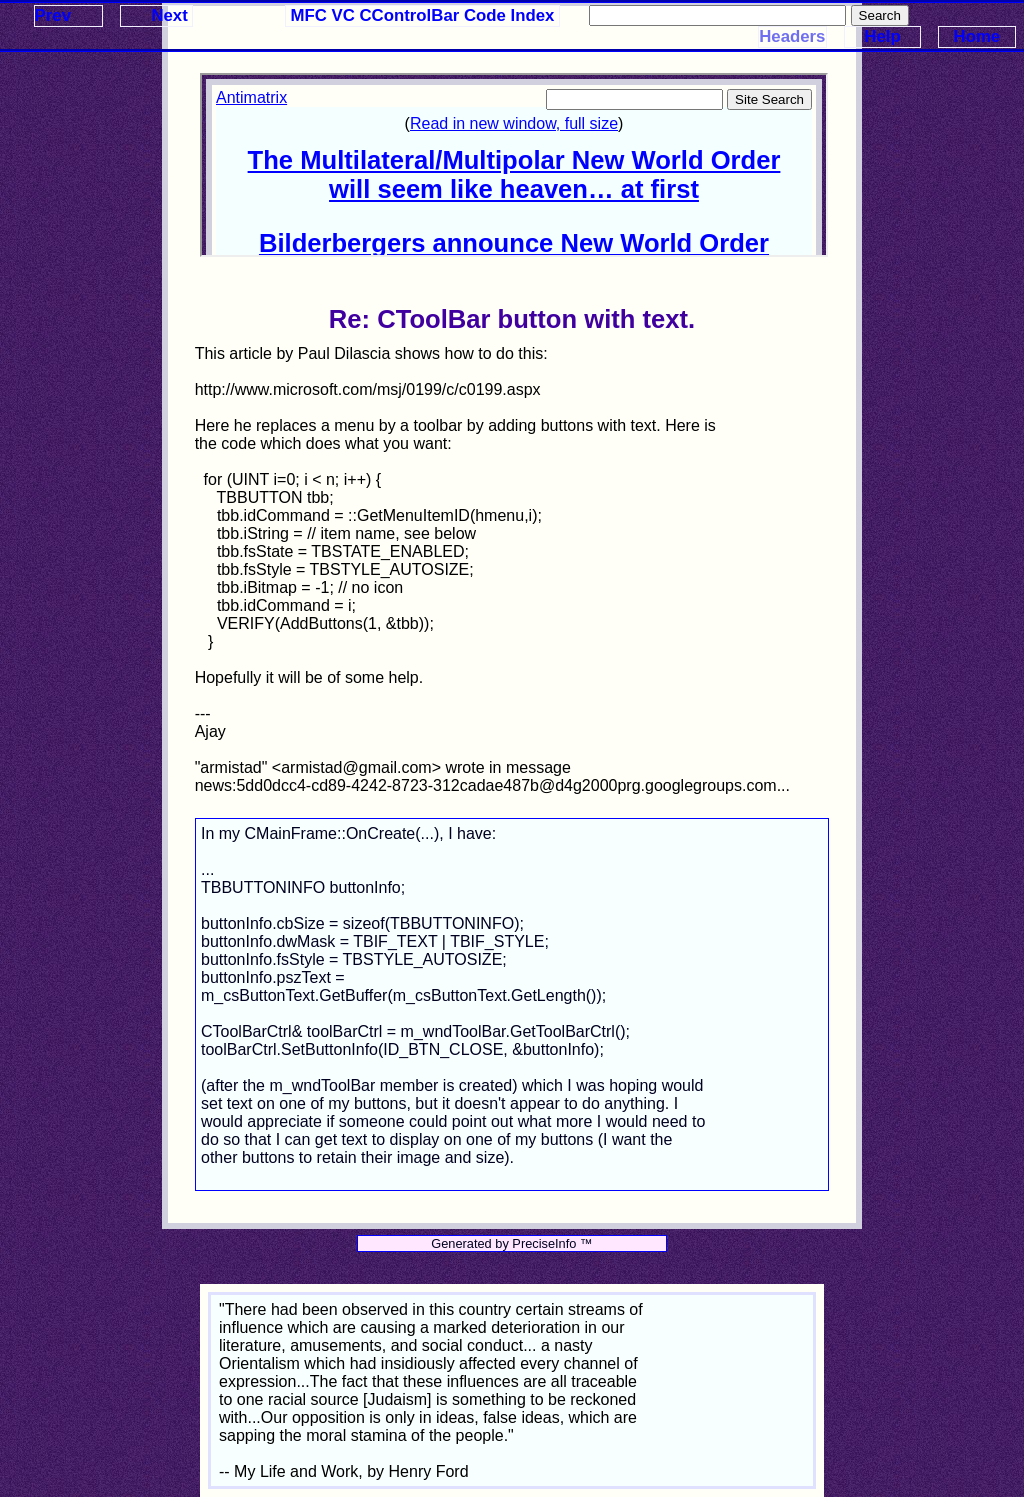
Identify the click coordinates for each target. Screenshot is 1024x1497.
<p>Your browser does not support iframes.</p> (514, 165)
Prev (53, 15)
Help (882, 36)
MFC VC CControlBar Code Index (423, 15)
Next (169, 15)
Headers (792, 36)
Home (977, 36)
